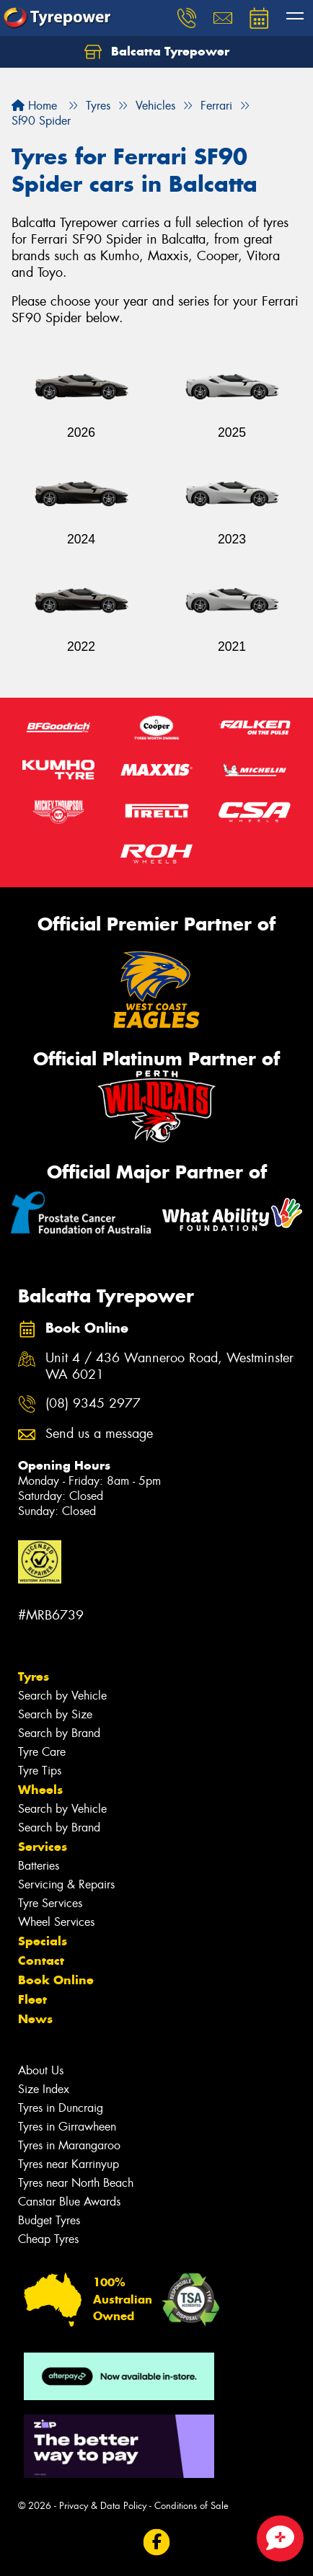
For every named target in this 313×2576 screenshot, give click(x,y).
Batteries (38, 1865)
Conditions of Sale (191, 2506)
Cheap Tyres (48, 2239)
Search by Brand (59, 1733)
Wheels (40, 1790)
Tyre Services (50, 1903)
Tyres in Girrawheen (67, 2126)
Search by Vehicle (62, 1695)
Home (34, 105)
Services (42, 1847)
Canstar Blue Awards (69, 2201)
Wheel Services (56, 1921)
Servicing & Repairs (66, 1884)
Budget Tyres (49, 2220)
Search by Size (55, 1714)
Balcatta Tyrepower (156, 52)
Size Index (43, 2089)
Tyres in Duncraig (60, 2107)
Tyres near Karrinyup (68, 2164)
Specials (42, 1941)
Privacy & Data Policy (102, 2506)
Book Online (56, 1980)
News (35, 2019)
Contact (41, 1960)
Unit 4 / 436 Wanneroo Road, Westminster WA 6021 (169, 1366)
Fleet (32, 1999)
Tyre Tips (39, 1770)
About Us (40, 2070)
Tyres (33, 1676)
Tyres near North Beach (75, 2182)
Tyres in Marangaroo (69, 2145)
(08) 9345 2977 (93, 1403)
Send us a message (99, 1434)
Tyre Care (42, 1751)
